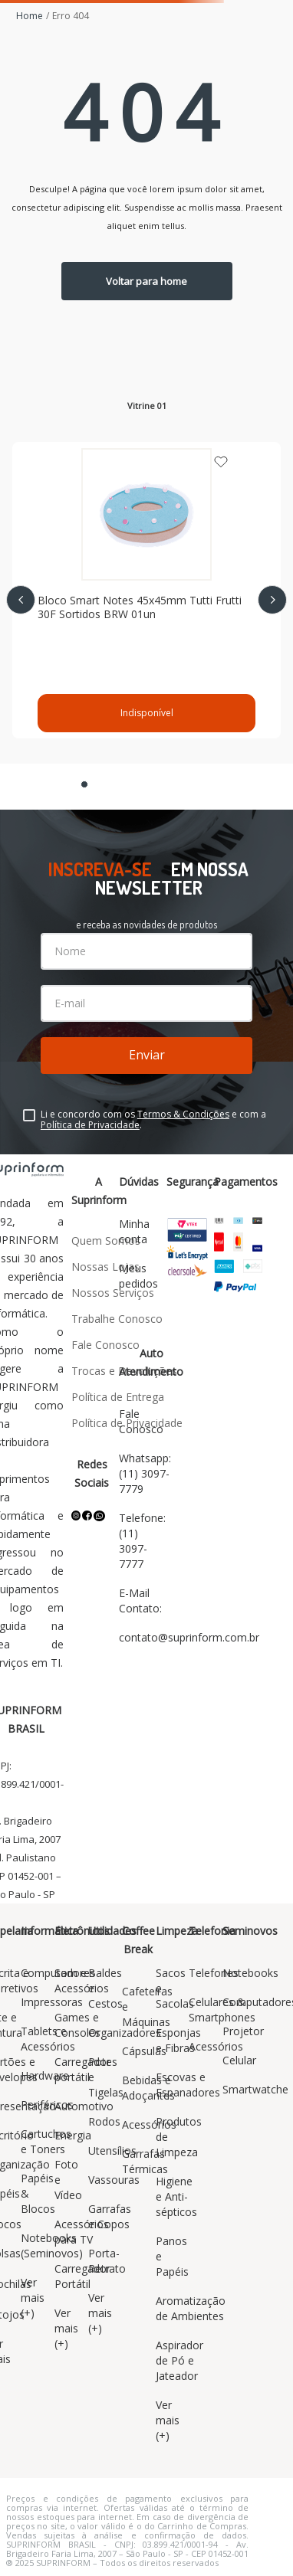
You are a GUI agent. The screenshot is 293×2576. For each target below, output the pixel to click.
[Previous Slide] (20, 599)
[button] (84, 784)
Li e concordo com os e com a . (153, 1120)
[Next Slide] (272, 599)
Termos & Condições (183, 1114)
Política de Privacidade (90, 1124)
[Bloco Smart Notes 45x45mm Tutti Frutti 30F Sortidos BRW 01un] (146, 590)
